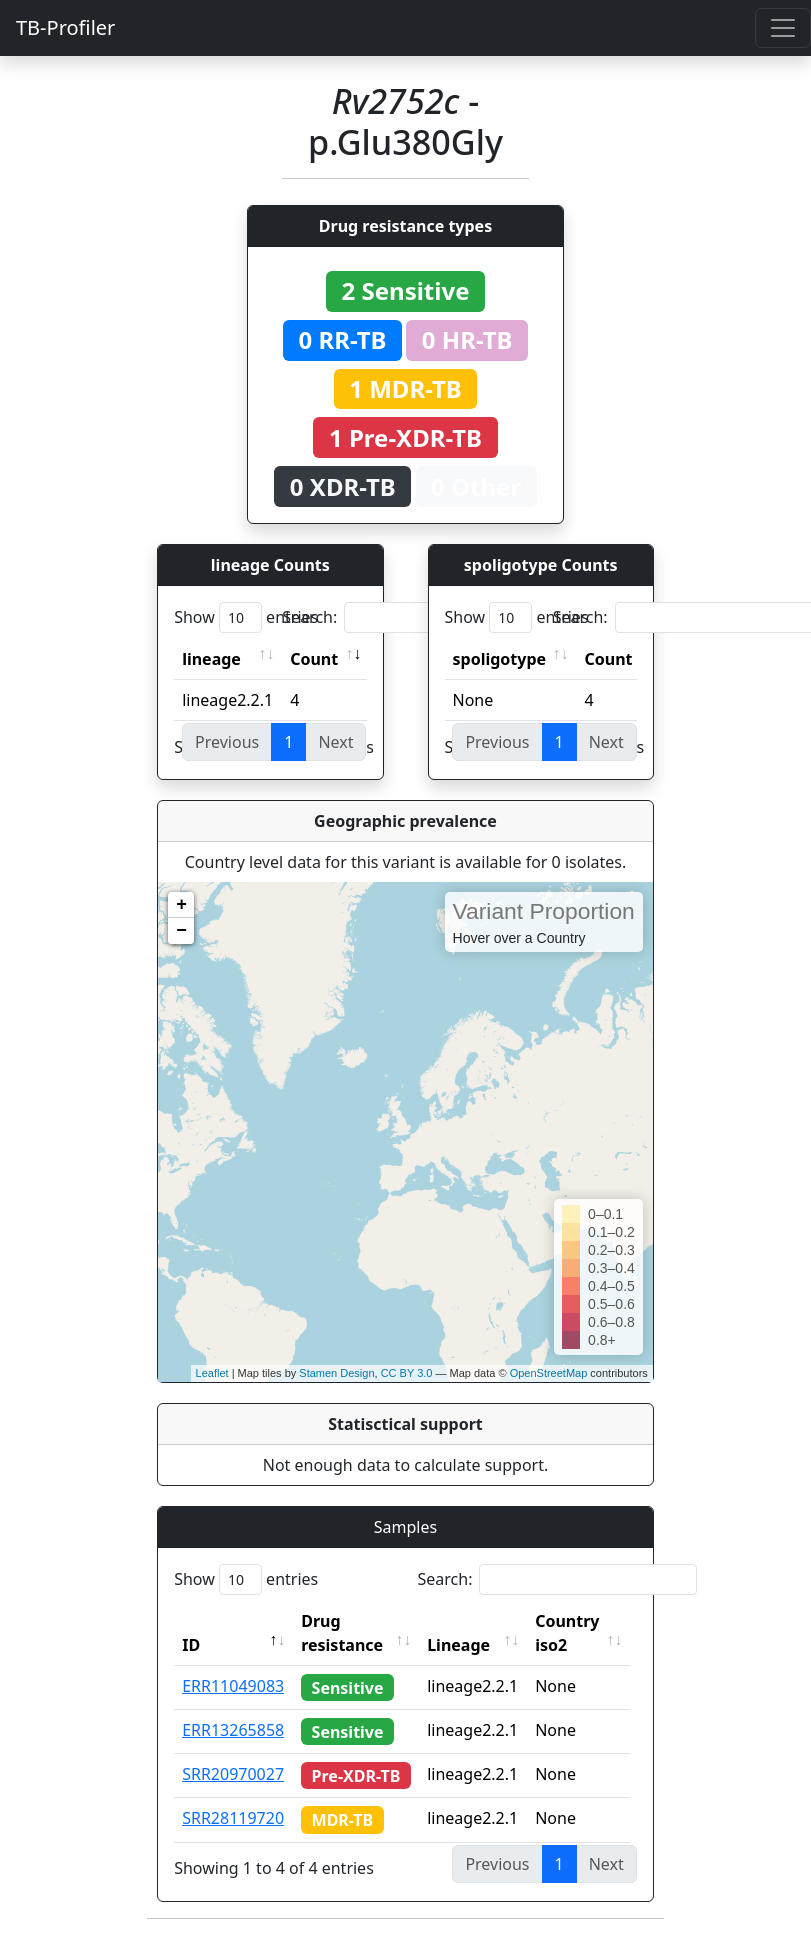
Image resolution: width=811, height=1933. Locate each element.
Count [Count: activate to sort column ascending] (314, 659)
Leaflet (212, 1373)
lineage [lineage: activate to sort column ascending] (211, 659)
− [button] (181, 931)
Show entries (246, 617)
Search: (422, 617)
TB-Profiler (65, 27)
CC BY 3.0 (407, 1373)
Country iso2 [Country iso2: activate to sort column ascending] (572, 1633)
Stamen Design (336, 1373)
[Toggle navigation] (783, 28)
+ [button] (181, 905)
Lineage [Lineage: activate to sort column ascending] (463, 1645)
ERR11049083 (233, 1686)
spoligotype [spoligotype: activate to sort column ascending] (500, 659)
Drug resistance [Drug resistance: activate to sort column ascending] (342, 1633)
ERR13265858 (233, 1730)
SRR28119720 (233, 1818)
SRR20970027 (233, 1774)
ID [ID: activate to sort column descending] (191, 1645)
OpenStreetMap (549, 1373)
